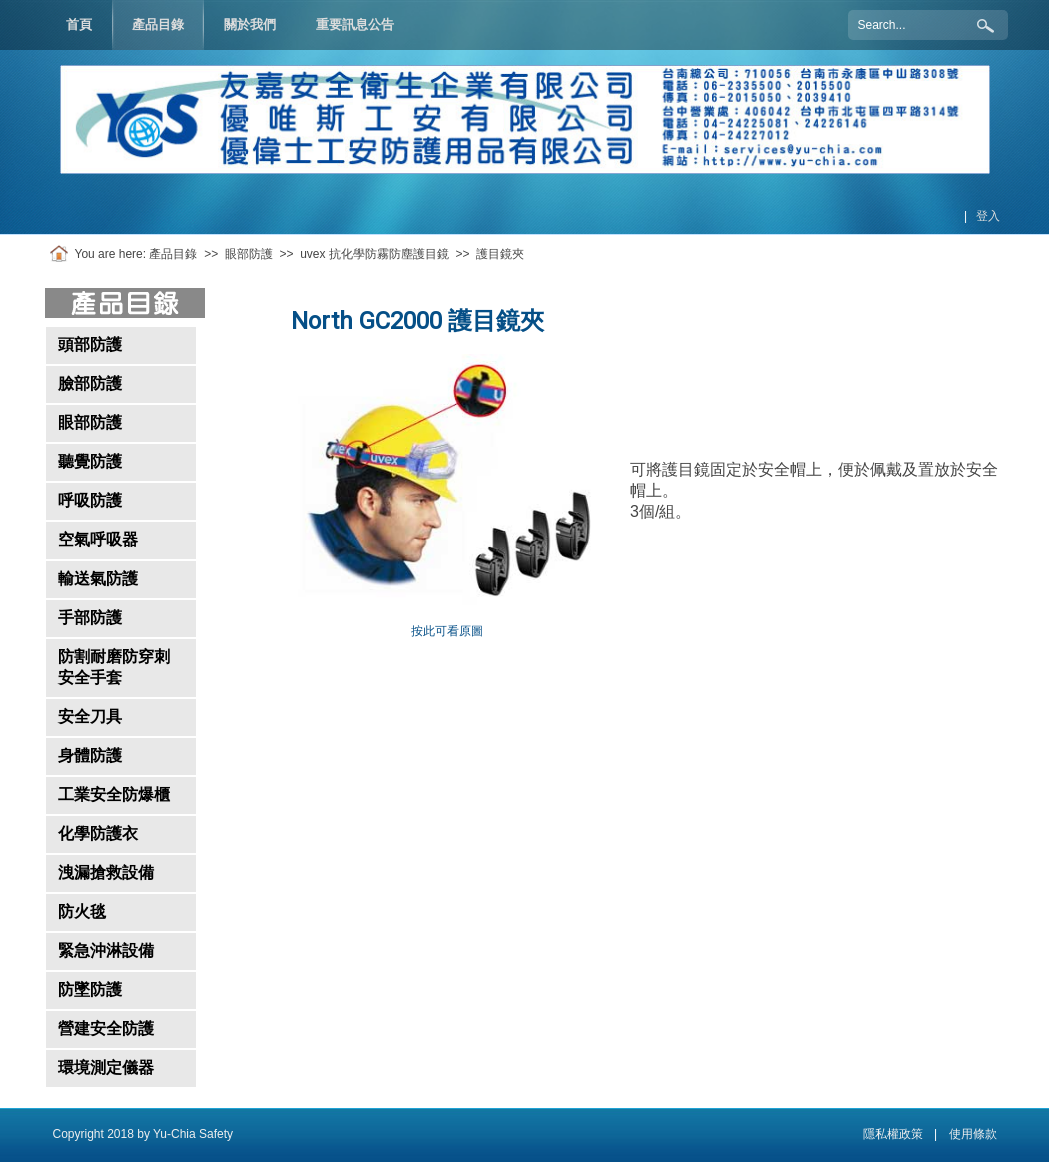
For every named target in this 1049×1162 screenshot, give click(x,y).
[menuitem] (158, 25)
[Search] (928, 25)
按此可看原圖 (447, 631)
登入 (988, 216)
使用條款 (973, 1134)
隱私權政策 (893, 1134)
